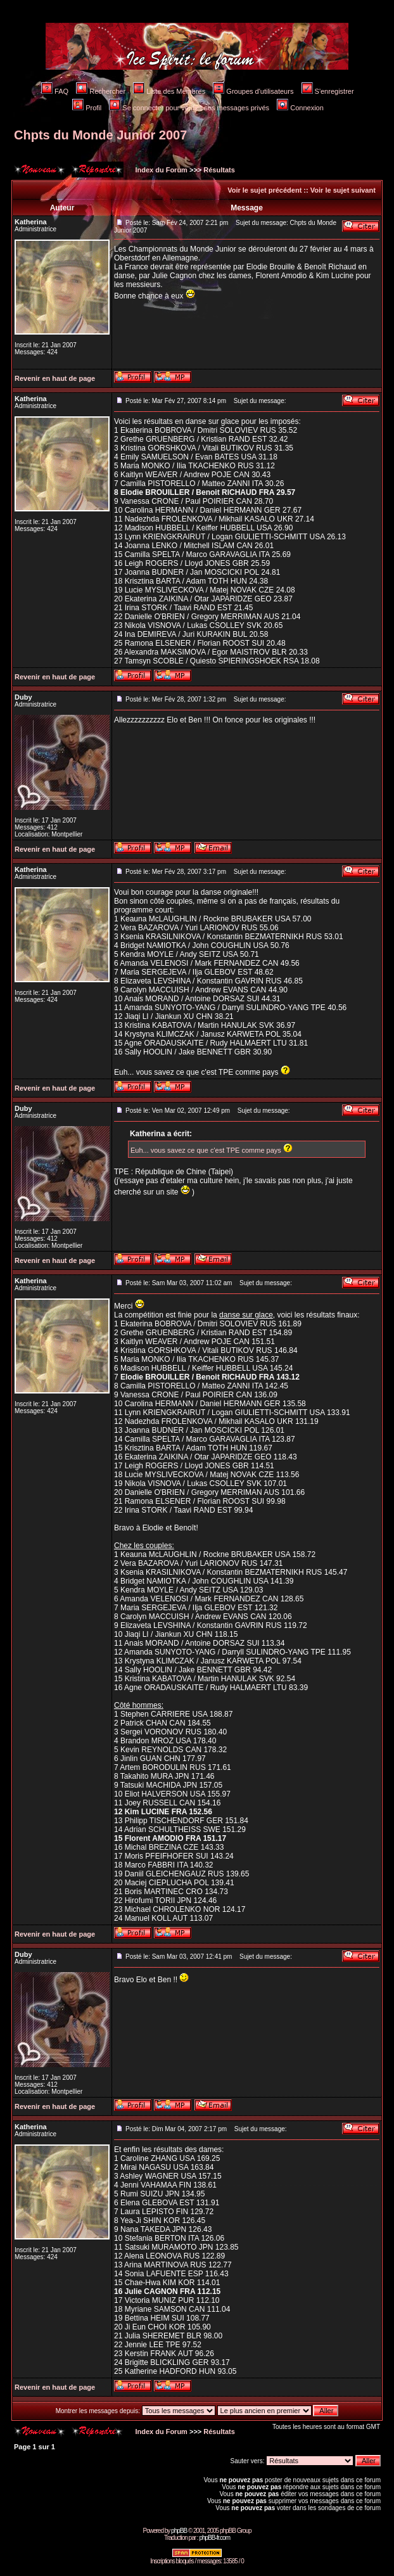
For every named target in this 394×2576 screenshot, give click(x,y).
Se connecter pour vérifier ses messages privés (189, 108)
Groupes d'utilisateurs (253, 91)
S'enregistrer (328, 91)
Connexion (300, 108)
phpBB (179, 2530)
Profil (86, 108)
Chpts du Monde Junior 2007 (100, 135)
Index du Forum (160, 170)
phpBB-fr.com (214, 2537)
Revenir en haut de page (55, 378)
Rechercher (100, 91)
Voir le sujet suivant (343, 190)
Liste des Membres (169, 91)
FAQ (54, 91)
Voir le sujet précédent (264, 190)
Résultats (219, 170)
